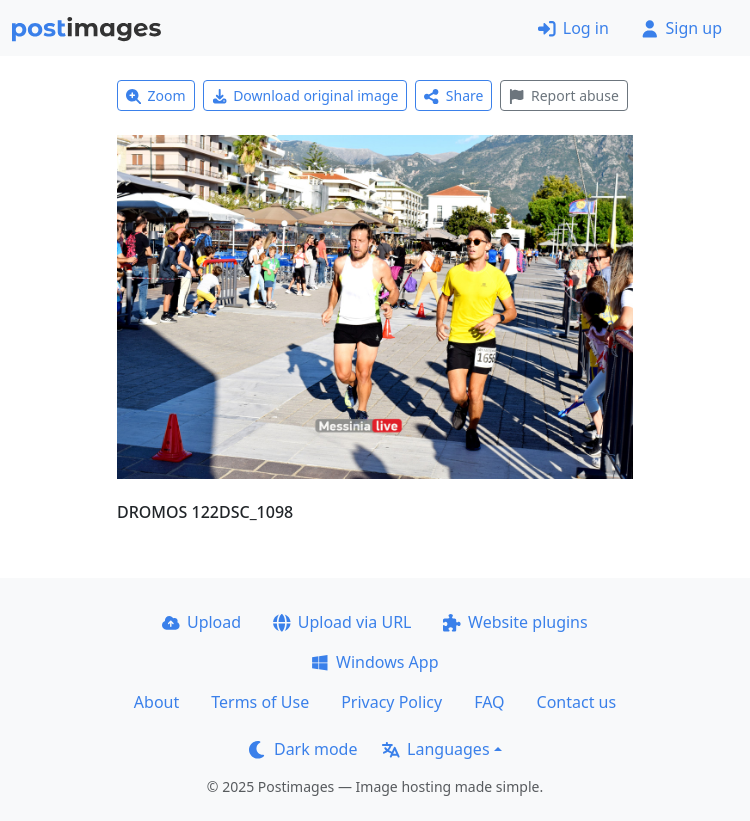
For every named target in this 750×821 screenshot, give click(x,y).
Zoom (156, 95)
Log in (573, 28)
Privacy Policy (391, 702)
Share (453, 95)
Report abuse (563, 95)
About (156, 702)
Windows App (374, 662)
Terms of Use (260, 702)
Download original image (305, 95)
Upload (201, 622)
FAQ (489, 702)
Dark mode (303, 749)
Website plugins (515, 622)
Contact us (577, 702)
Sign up (681, 28)
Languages (435, 749)
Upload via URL (342, 622)
